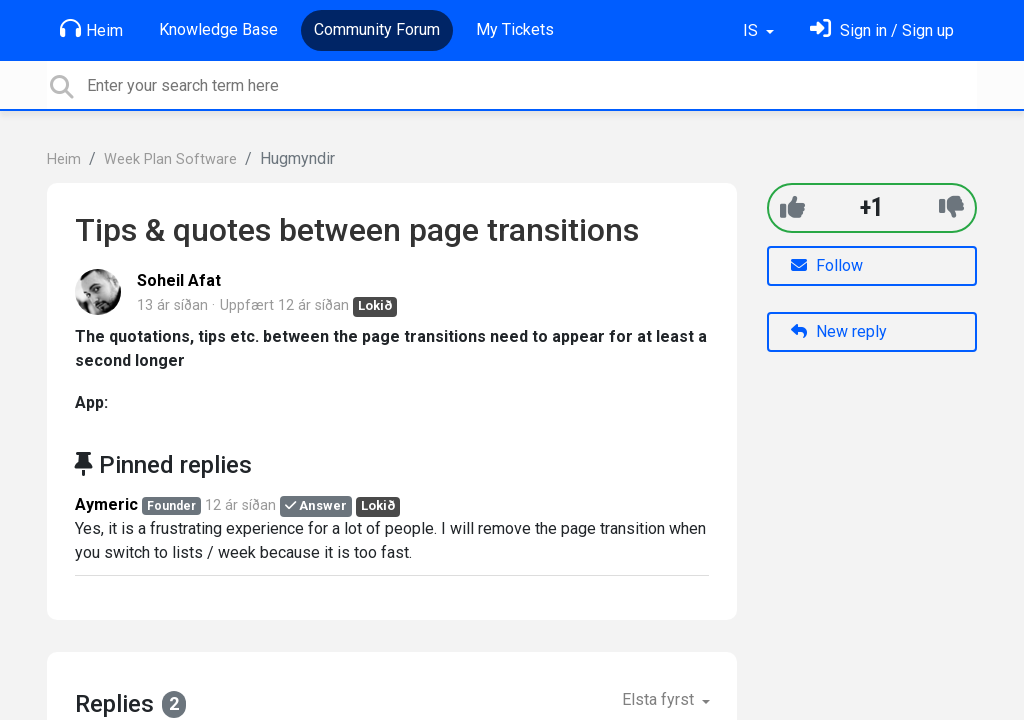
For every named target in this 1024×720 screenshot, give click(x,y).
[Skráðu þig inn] (882, 30)
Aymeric (106, 504)
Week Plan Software (170, 159)
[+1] (792, 207)
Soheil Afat (179, 280)
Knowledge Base (218, 29)
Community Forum (377, 29)
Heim (91, 29)
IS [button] (752, 30)
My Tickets (515, 29)
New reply (839, 331)
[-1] (951, 207)
